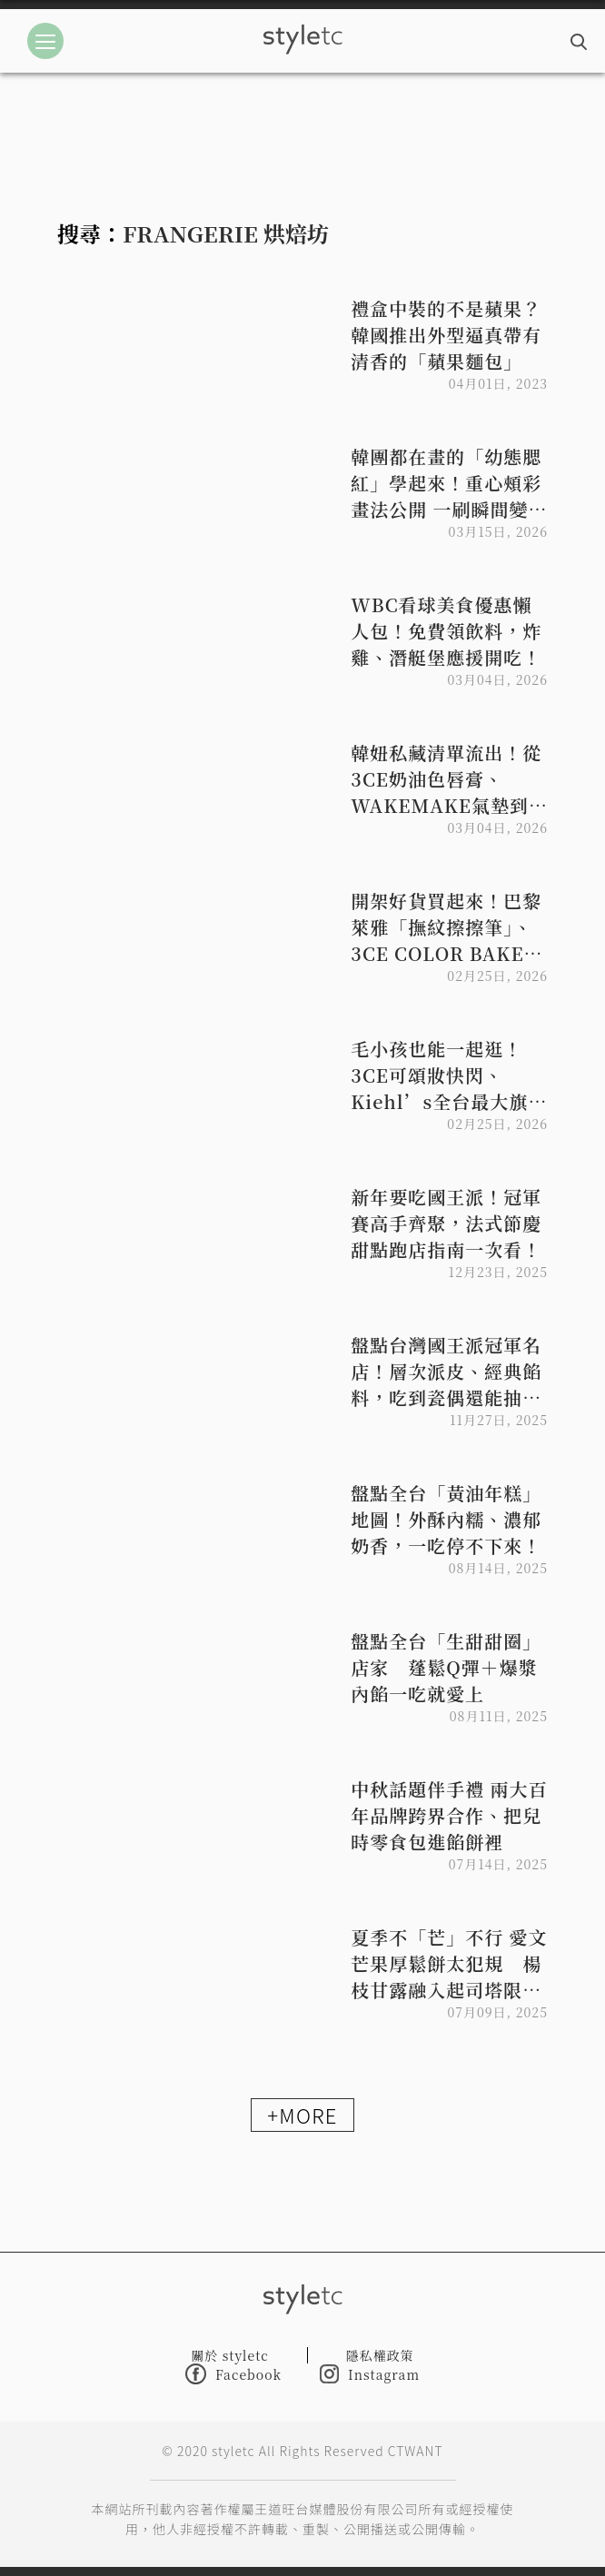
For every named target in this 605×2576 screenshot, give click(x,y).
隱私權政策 (380, 2355)
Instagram (370, 2373)
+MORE (302, 2114)
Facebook (233, 2373)
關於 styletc (230, 2355)
